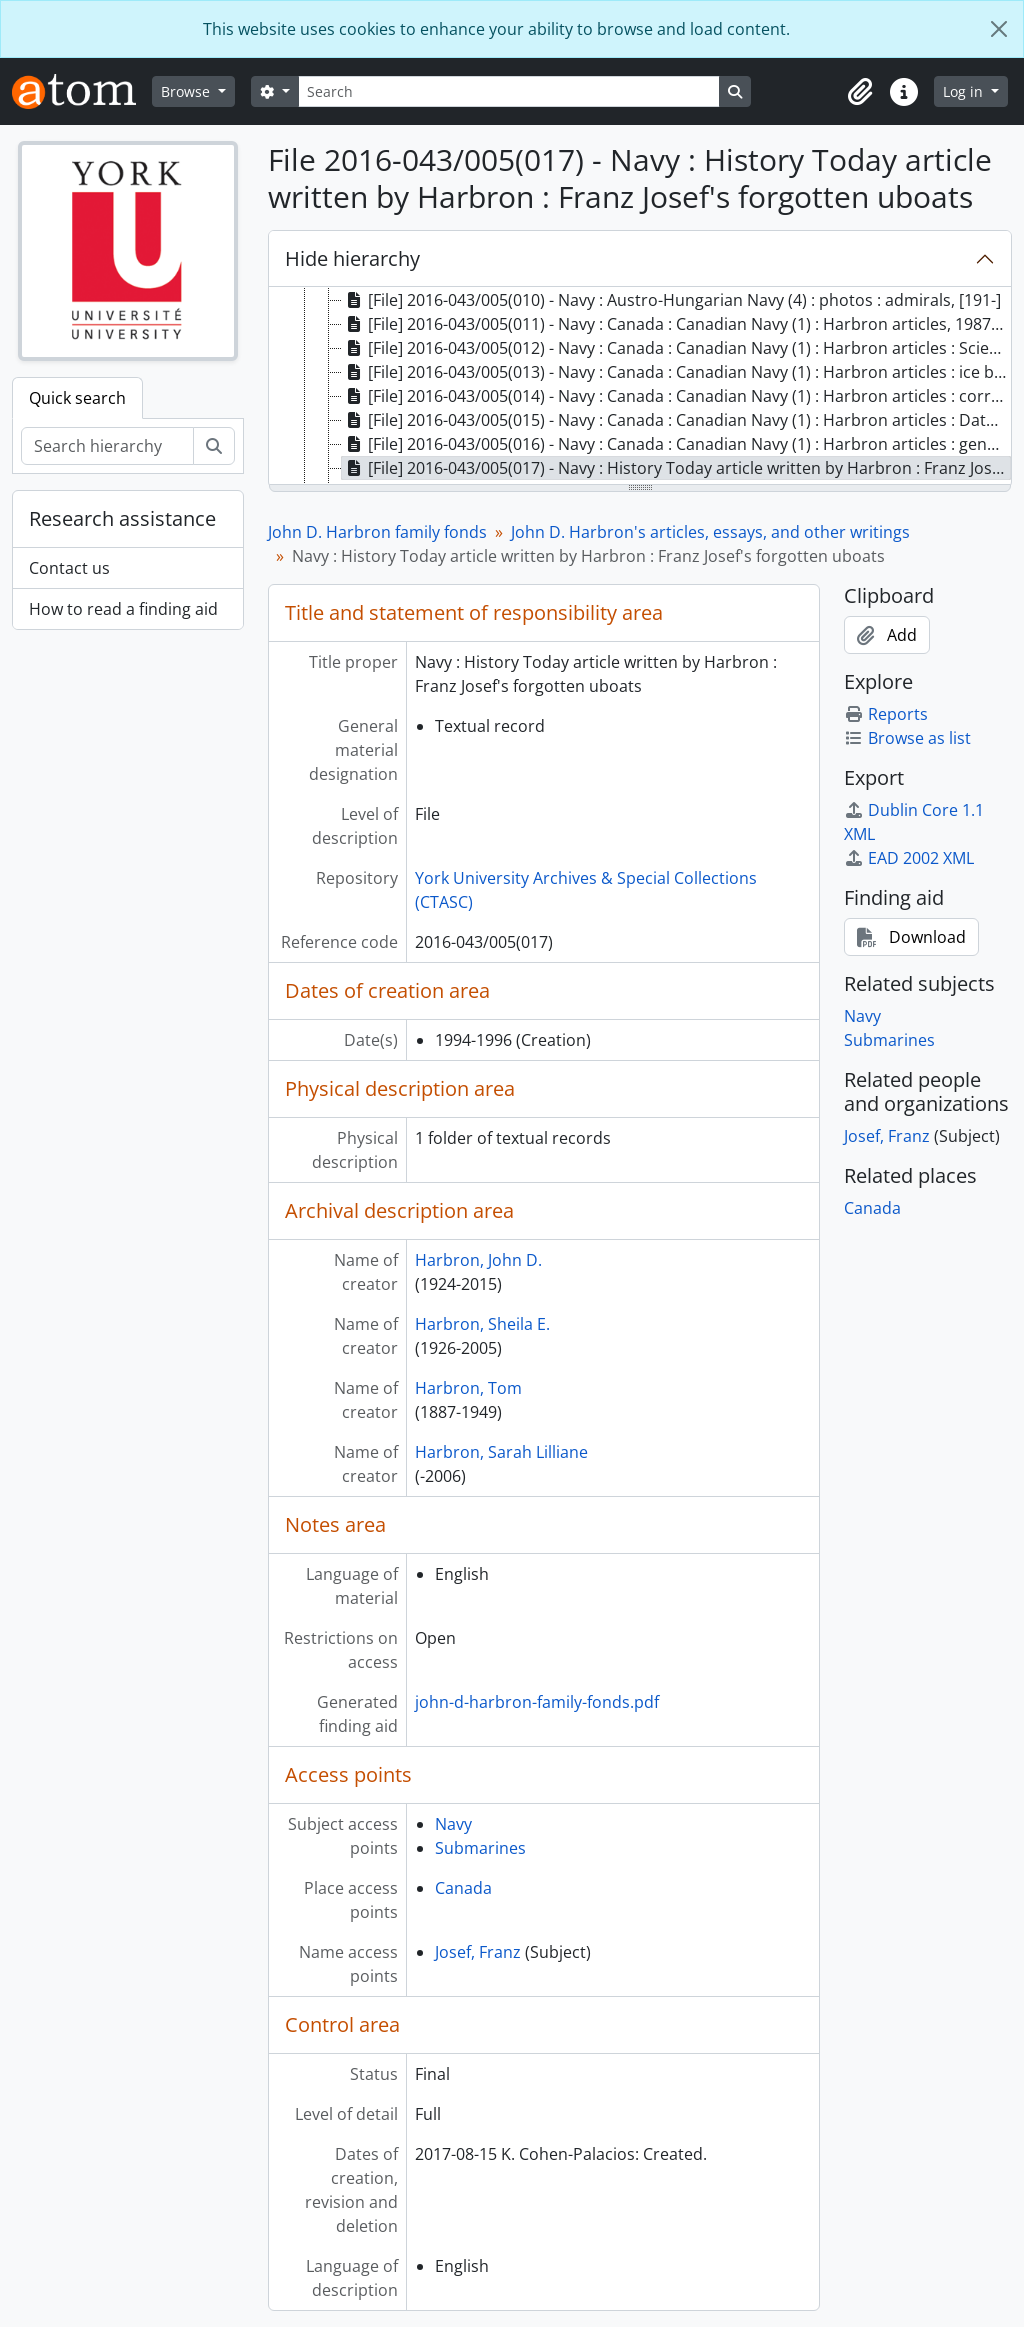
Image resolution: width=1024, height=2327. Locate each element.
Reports (886, 714)
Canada (463, 1888)
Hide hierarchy (352, 258)
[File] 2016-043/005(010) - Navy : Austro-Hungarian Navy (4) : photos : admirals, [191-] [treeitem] (671, 300)
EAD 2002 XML (909, 858)
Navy (453, 1824)
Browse (187, 91)
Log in (965, 91)
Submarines (480, 1848)
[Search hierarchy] (107, 446)
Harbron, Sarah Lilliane (501, 1452)
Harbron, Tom (468, 1388)
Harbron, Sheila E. (482, 1324)
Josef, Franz (478, 1952)
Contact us (69, 568)
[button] (860, 92)
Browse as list (907, 738)
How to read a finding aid (123, 609)
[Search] (509, 91)
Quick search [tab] (77, 398)
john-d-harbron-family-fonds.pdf (537, 1702)
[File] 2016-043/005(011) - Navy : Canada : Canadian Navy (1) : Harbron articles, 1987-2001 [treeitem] (676, 324)
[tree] (640, 387)
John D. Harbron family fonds (377, 532)
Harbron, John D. (478, 1260)
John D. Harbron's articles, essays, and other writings (710, 532)
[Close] (999, 29)
